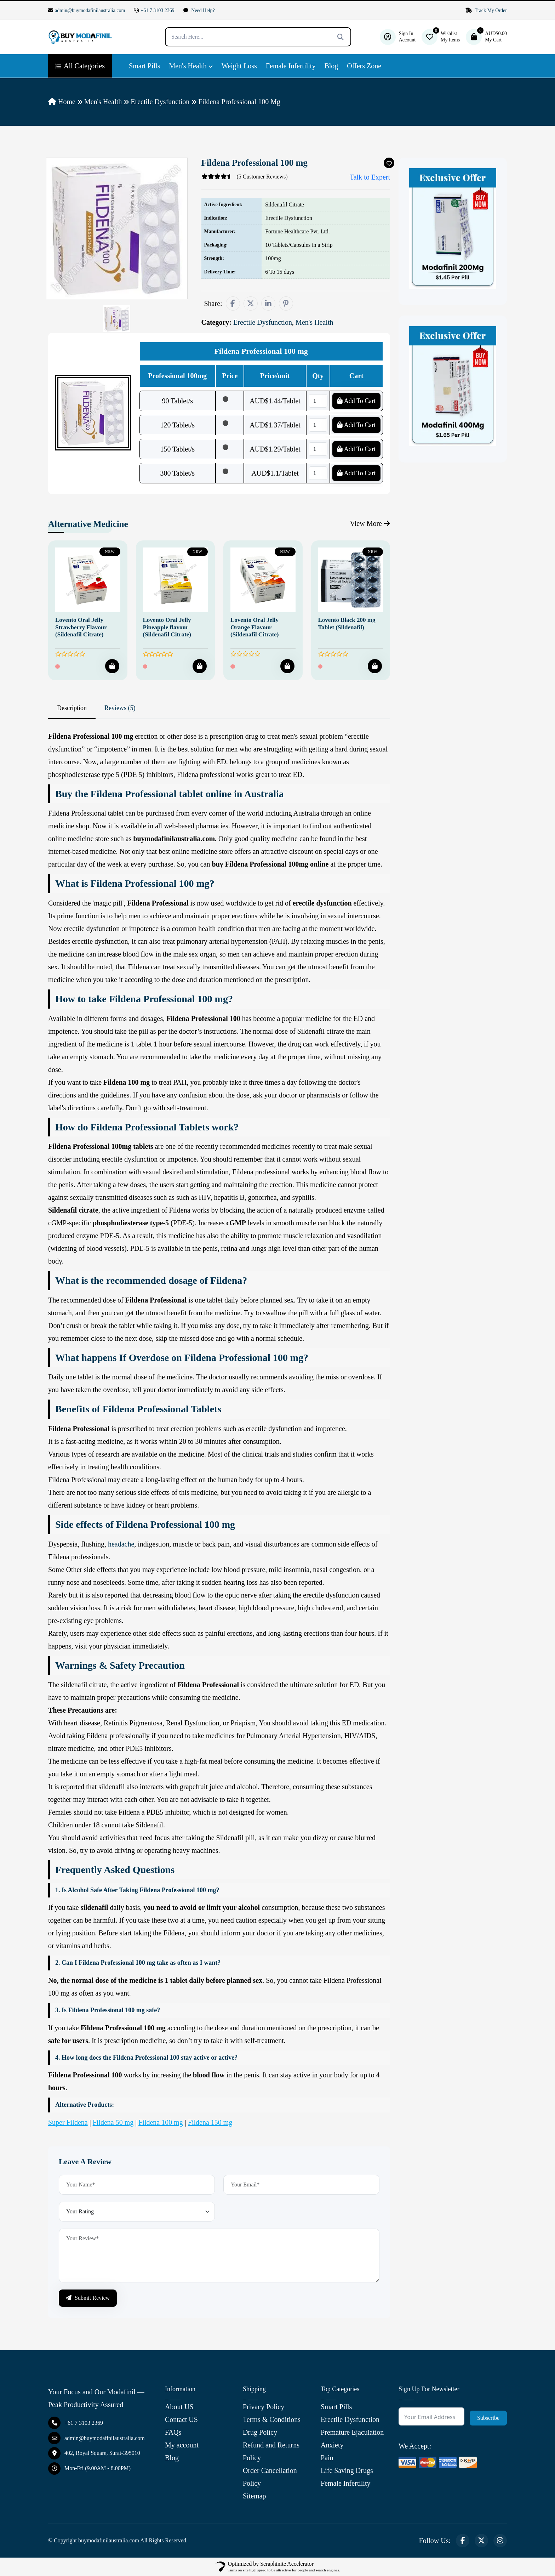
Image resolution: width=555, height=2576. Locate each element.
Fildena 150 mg (210, 2122)
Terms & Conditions (272, 2419)
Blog (331, 66)
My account (182, 2445)
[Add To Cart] (112, 666)
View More (370, 523)
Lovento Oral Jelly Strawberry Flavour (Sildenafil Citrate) (81, 627)
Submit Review (88, 2298)
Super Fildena (68, 2122)
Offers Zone (364, 66)
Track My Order (486, 10)
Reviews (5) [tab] (119, 707)
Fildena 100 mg (160, 2122)
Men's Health (187, 66)
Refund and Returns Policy (271, 2451)
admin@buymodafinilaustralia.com (86, 10)
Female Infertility (291, 66)
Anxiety (332, 2445)
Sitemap (254, 2496)
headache (121, 1544)
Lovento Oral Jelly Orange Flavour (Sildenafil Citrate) (254, 627)
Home (61, 102)
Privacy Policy (263, 2407)
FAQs (173, 2432)
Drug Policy (260, 2432)
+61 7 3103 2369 (154, 10)
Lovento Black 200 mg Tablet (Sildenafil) (347, 623)
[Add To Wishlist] (389, 163)
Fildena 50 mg (113, 2122)
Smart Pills (144, 66)
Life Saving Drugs (347, 2470)
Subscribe (488, 2418)
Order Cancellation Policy (270, 2477)
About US (179, 2407)
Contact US (181, 2419)
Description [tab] (72, 707)
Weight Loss (239, 66)
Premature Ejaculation (352, 2432)
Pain (327, 2458)
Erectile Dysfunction (160, 102)
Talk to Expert (365, 177)
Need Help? (199, 10)
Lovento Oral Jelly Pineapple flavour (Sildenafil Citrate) (167, 627)
